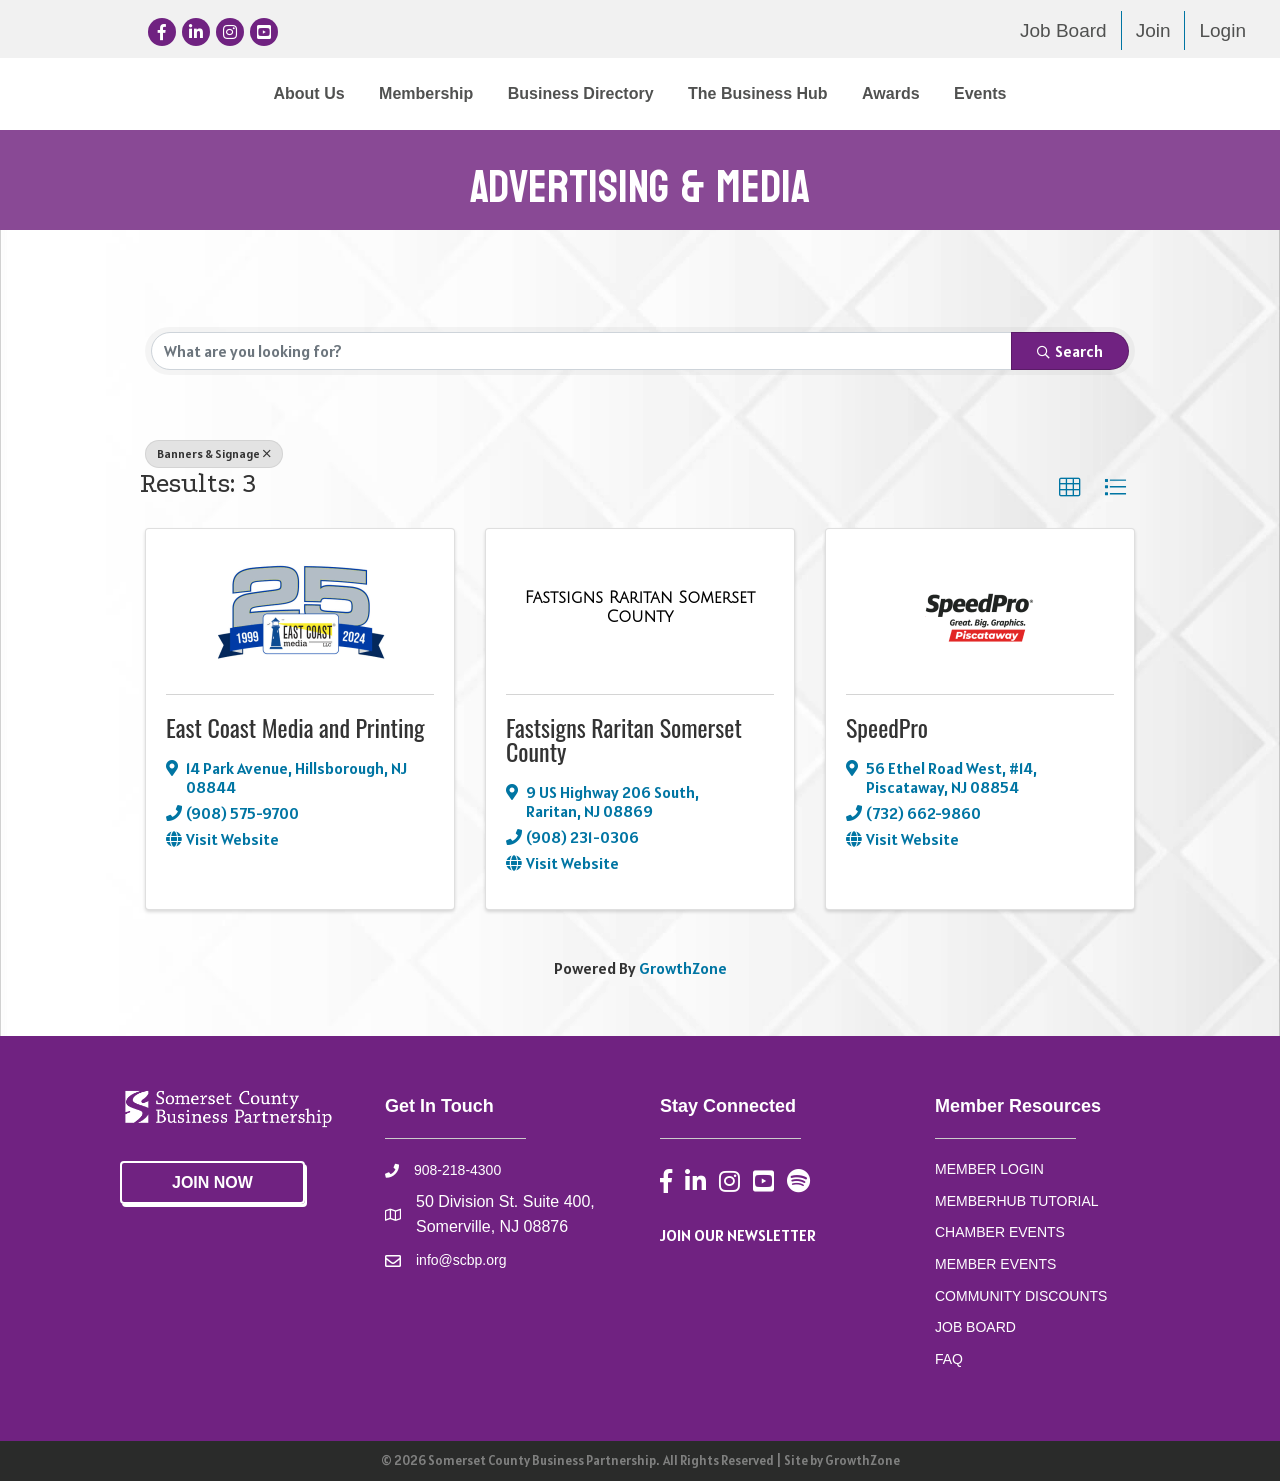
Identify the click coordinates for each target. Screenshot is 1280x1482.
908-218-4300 (457, 1171)
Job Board (1063, 30)
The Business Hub (923, 93)
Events (1145, 93)
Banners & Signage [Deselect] (214, 454)
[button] (1070, 489)
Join (1153, 30)
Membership (261, 93)
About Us (143, 93)
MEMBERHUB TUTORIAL (1017, 1201)
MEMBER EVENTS (995, 1265)
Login (1222, 30)
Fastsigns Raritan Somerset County (624, 740)
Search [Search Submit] (1070, 352)
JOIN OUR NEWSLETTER (738, 1236)
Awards (1056, 93)
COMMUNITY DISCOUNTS (1021, 1297)
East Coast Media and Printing (295, 728)
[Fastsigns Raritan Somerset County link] (640, 608)
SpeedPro (887, 728)
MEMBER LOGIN (989, 1170)
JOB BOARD (975, 1328)
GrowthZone (683, 968)
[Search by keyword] (581, 352)
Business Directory (416, 93)
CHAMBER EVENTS (1000, 1233)
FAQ (949, 1360)
